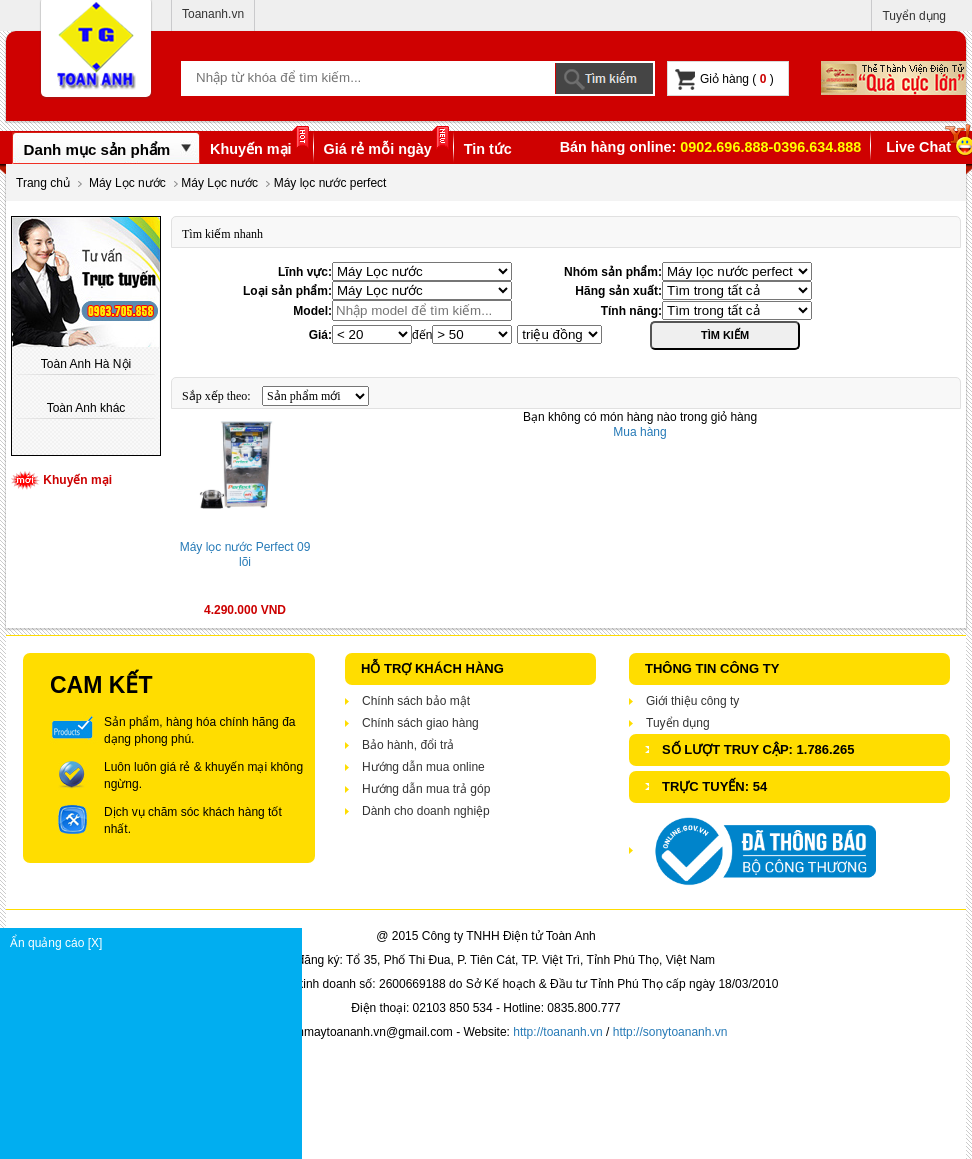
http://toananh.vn (557, 1032)
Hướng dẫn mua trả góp (426, 789)
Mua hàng (639, 432)
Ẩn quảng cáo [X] (155, 943)
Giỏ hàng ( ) (724, 79)
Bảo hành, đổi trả (408, 745)
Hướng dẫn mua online (423, 767)
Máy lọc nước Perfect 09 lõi (245, 554)
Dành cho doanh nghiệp (426, 811)
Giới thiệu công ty (692, 701)
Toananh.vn (213, 14)
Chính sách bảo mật (416, 701)
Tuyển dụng (914, 16)
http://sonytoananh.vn (670, 1032)
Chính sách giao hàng (420, 723)
